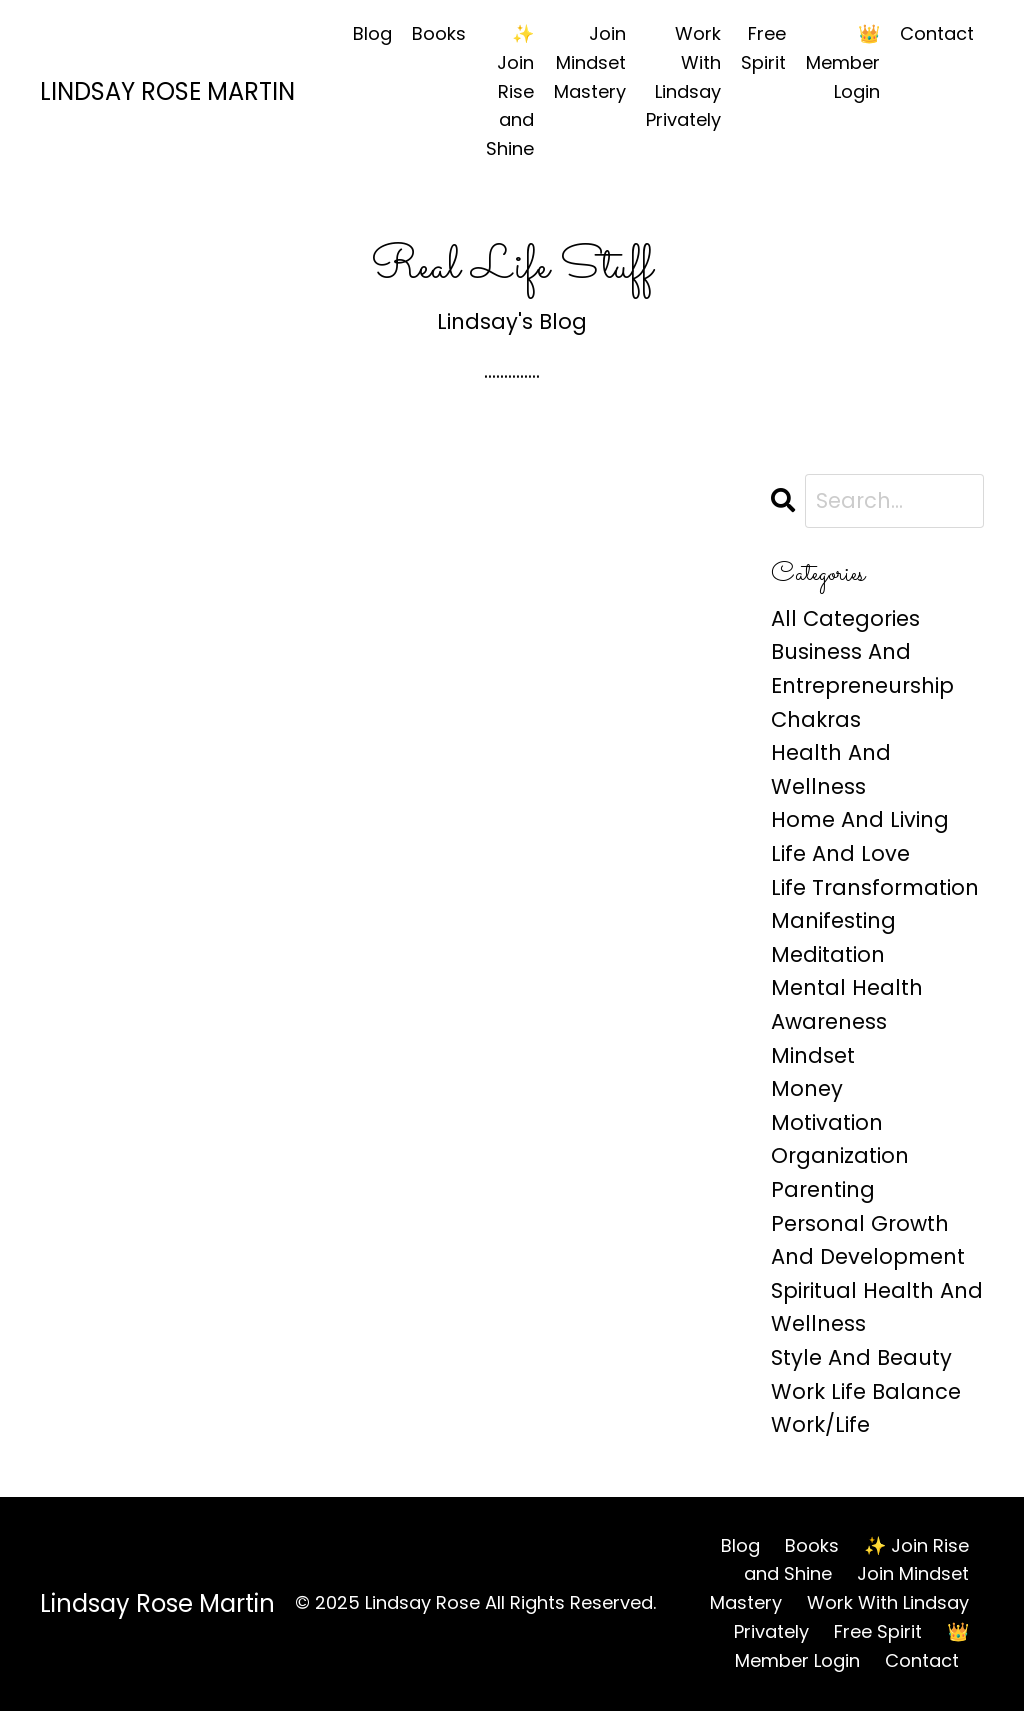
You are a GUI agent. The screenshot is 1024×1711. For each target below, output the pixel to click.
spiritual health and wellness (877, 1307)
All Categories (845, 618)
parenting (823, 1189)
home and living (860, 819)
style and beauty (861, 1357)
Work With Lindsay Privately (683, 76)
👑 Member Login (843, 62)
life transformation (875, 887)
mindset (813, 1055)
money (807, 1088)
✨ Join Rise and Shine (510, 91)
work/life (820, 1424)
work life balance (866, 1391)
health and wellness (831, 769)
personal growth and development (868, 1240)
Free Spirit (763, 48)
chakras (816, 719)
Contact (937, 33)
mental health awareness (847, 1004)
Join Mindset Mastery (590, 62)
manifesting (833, 920)
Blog (372, 33)
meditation (828, 954)
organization (840, 1155)
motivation (827, 1122)
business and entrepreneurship (862, 668)
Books (439, 33)
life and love (840, 853)
